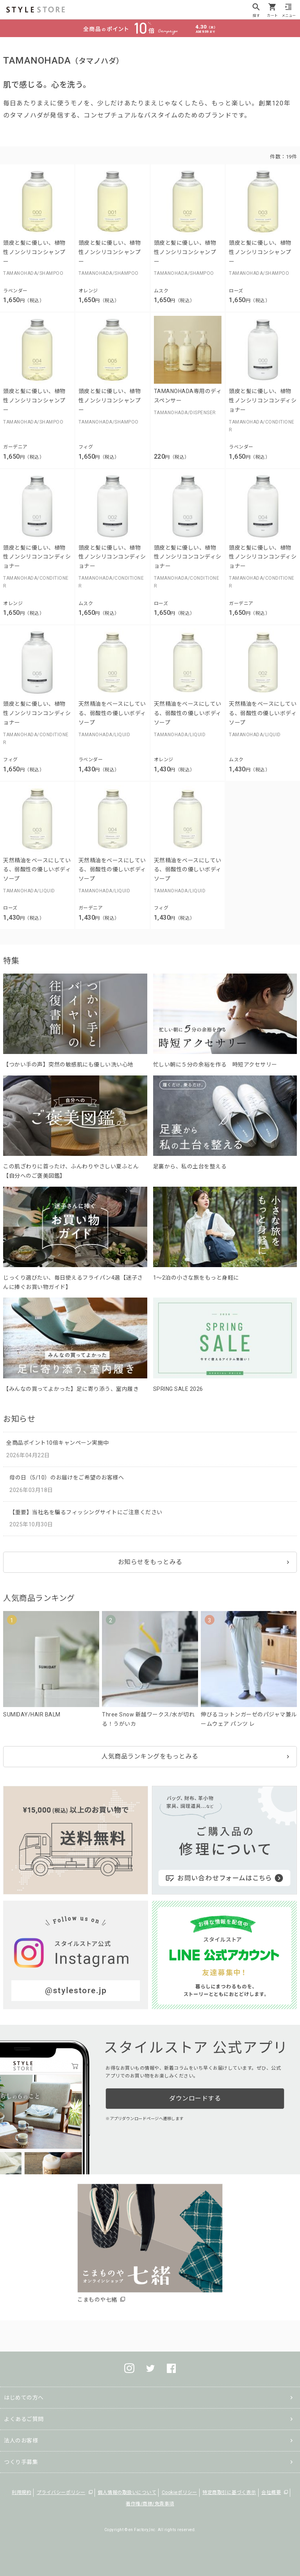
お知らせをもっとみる (150, 1562)
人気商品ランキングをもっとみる (150, 1756)
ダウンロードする (195, 2098)
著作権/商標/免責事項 (150, 2504)
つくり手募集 (21, 2462)
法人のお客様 (21, 2440)
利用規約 (21, 2492)
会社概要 (271, 2492)
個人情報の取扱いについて (127, 2492)
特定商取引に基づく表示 (229, 2492)
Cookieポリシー (179, 2492)
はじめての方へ (24, 2397)
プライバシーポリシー (61, 2492)
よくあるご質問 (24, 2419)
